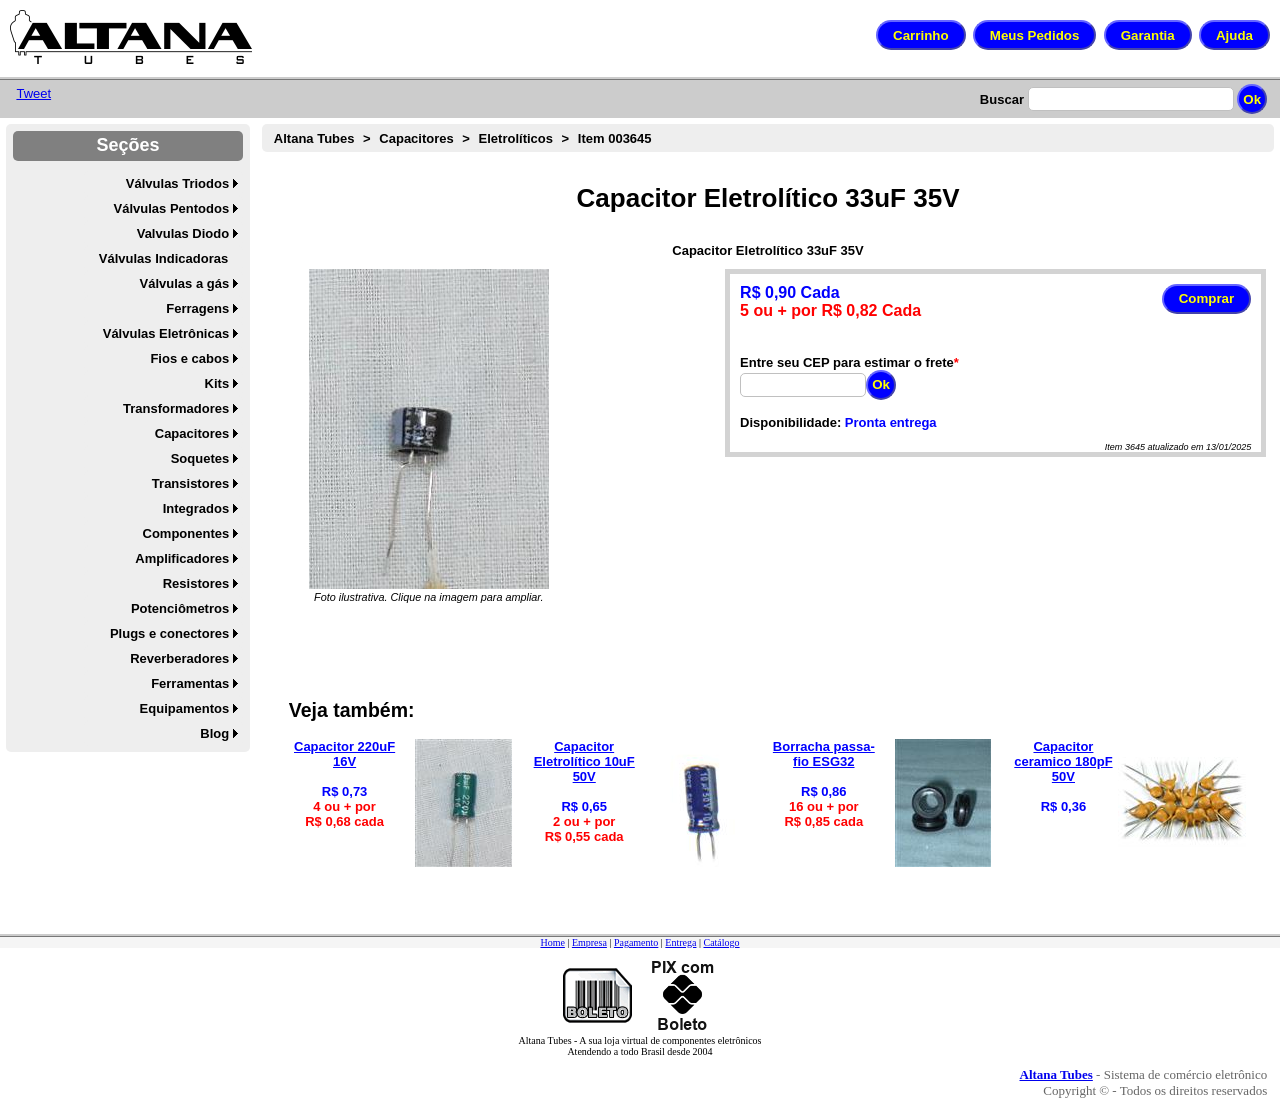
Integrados (196, 508)
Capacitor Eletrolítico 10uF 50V (584, 761)
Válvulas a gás (185, 283)
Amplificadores (182, 558)
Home (552, 942)
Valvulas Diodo (183, 233)
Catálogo (721, 942)
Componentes (186, 533)
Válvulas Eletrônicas (166, 333)
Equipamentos (185, 708)
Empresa (589, 942)
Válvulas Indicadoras (163, 258)
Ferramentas (190, 683)
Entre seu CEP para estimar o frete (847, 362)
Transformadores (176, 408)
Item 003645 (615, 138)
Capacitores (192, 433)
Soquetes (200, 458)
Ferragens (197, 308)
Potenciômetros (180, 608)
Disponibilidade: (790, 422)
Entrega (680, 942)
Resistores (196, 583)
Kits (217, 383)
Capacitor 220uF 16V (344, 754)
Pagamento (636, 942)
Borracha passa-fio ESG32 (824, 754)
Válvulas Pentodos (172, 208)
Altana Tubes (314, 138)
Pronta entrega (891, 422)
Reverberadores (179, 658)
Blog (214, 733)
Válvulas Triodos (177, 183)
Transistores (190, 483)
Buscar (1002, 99)
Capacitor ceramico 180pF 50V (1063, 761)
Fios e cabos (189, 358)
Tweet (33, 93)
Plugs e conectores (169, 633)
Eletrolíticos (516, 138)
